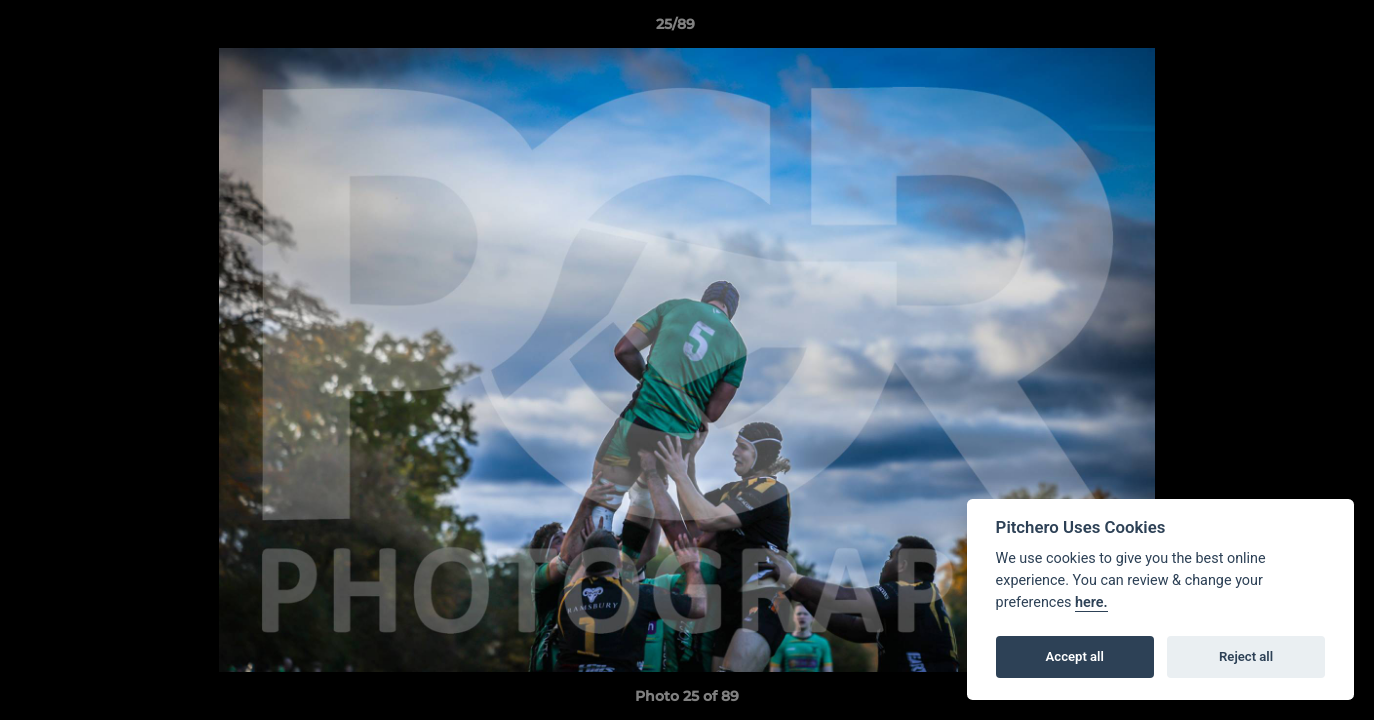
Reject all (1246, 656)
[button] (1290, 29)
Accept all (1075, 656)
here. (1091, 602)
